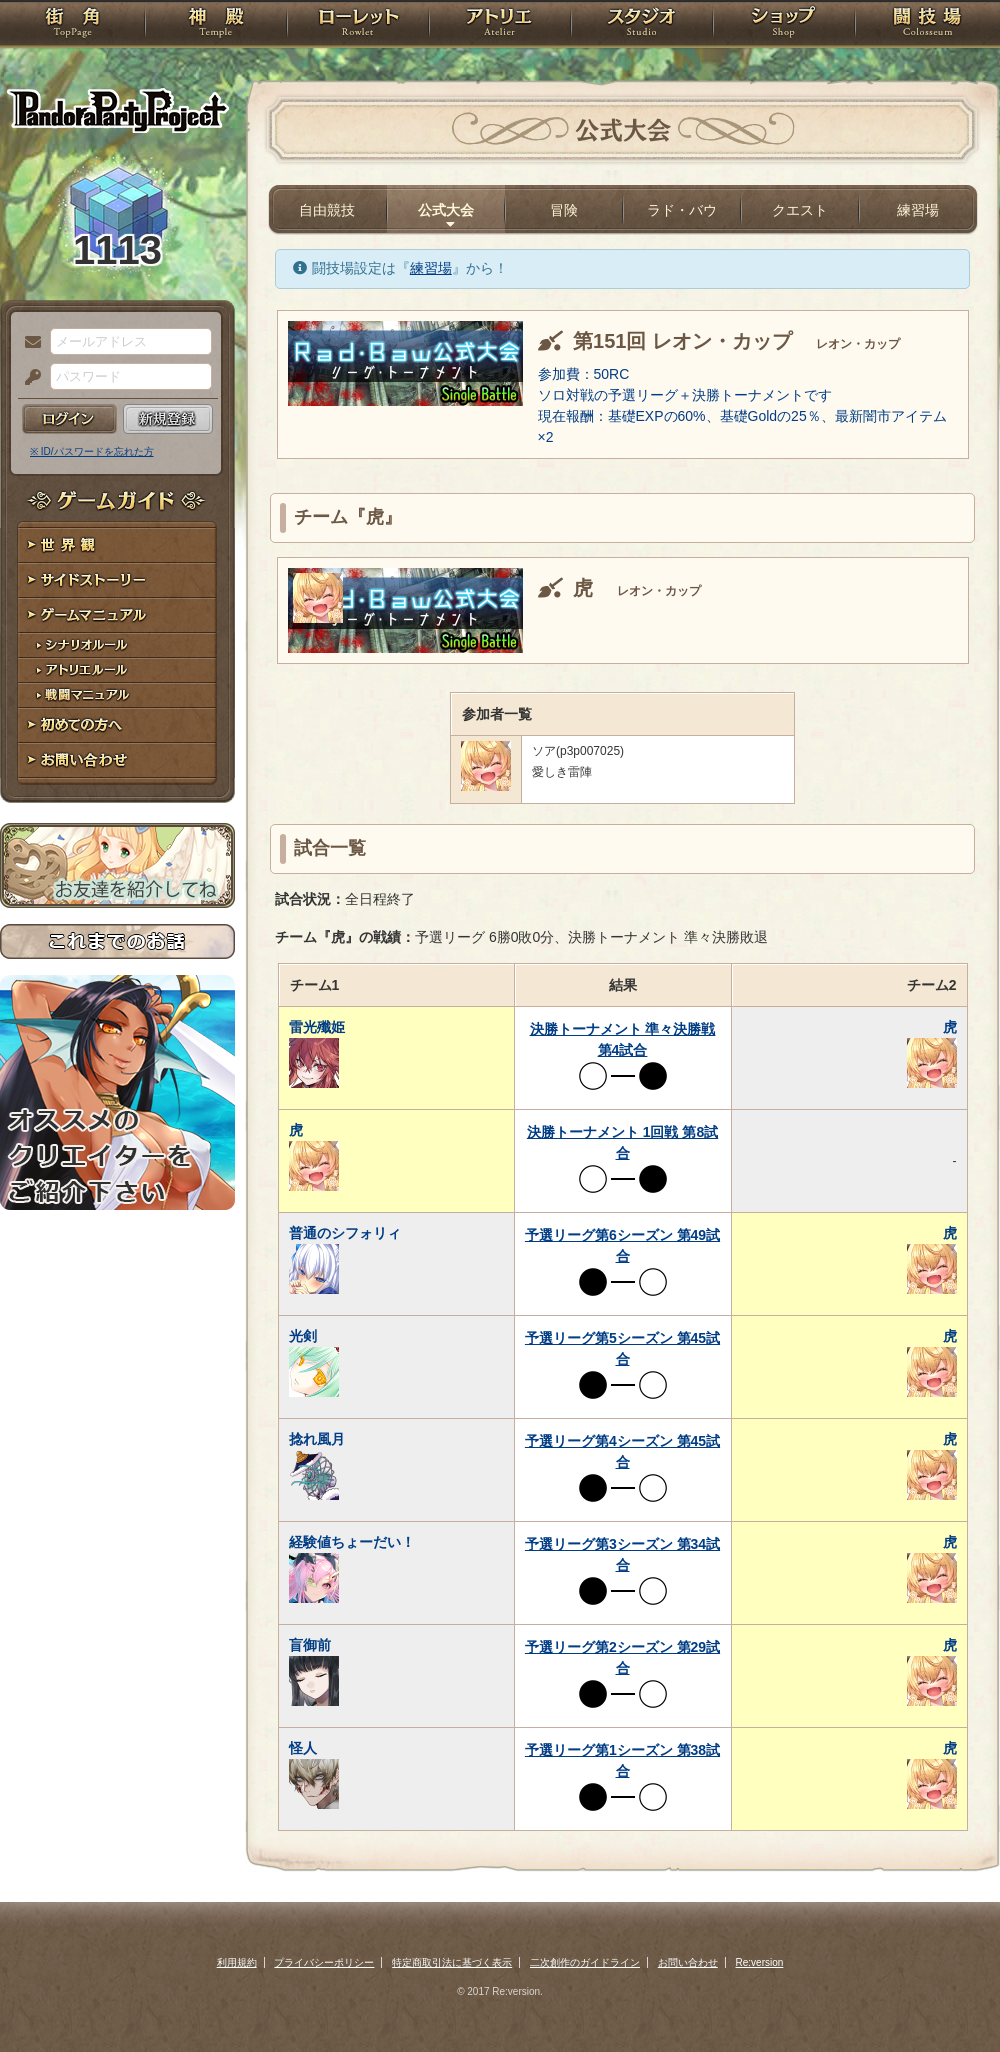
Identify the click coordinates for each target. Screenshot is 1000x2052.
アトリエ (500, 25)
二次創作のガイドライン (585, 1962)
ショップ (784, 25)
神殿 (216, 25)
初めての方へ (117, 725)
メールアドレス (28, 343)
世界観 (117, 545)
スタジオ (642, 25)
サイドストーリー (117, 580)
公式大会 (446, 210)
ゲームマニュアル (117, 615)
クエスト (800, 210)
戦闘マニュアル (117, 695)
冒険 (564, 210)
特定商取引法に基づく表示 (452, 1962)
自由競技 (327, 210)
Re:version (760, 1962)
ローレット (358, 25)
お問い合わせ (117, 760)
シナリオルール (117, 645)
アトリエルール (117, 670)
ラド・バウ (682, 210)
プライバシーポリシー (324, 1962)
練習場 (918, 210)
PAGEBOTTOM (950, 1997)
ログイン (69, 419)
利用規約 (237, 1962)
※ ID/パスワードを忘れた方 (92, 451)
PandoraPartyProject (117, 110)
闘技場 (927, 25)
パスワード (28, 378)
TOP (72, 25)
